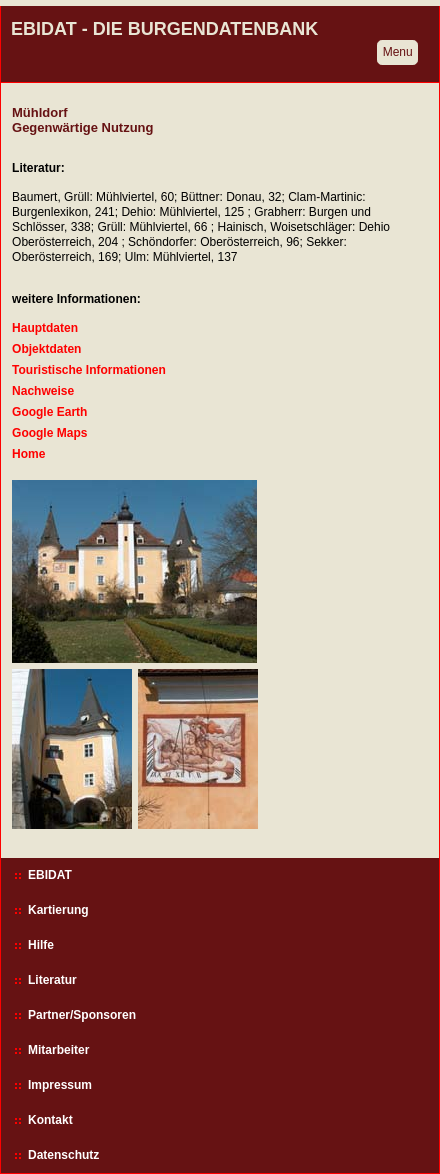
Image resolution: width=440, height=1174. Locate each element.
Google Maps (49, 433)
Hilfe (41, 945)
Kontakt (50, 1120)
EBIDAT (50, 875)
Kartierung (58, 910)
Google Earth (49, 412)
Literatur (52, 980)
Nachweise (43, 391)
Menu (398, 52)
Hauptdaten (45, 328)
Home (28, 454)
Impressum (60, 1085)
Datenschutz (63, 1155)
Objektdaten (46, 349)
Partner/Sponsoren (82, 1015)
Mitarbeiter (58, 1050)
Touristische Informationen (89, 370)
